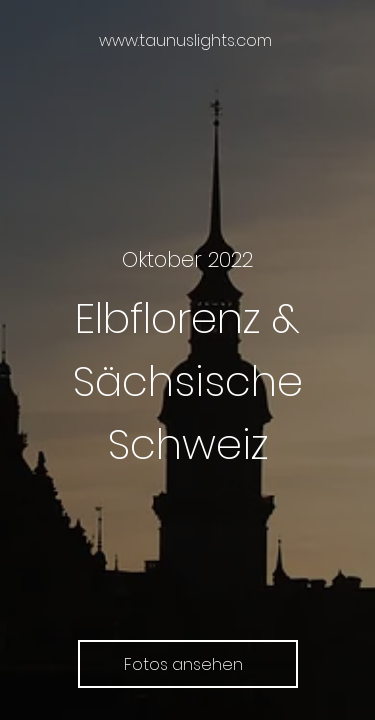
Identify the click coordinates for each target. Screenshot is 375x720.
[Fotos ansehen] (188, 664)
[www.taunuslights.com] (187, 40)
